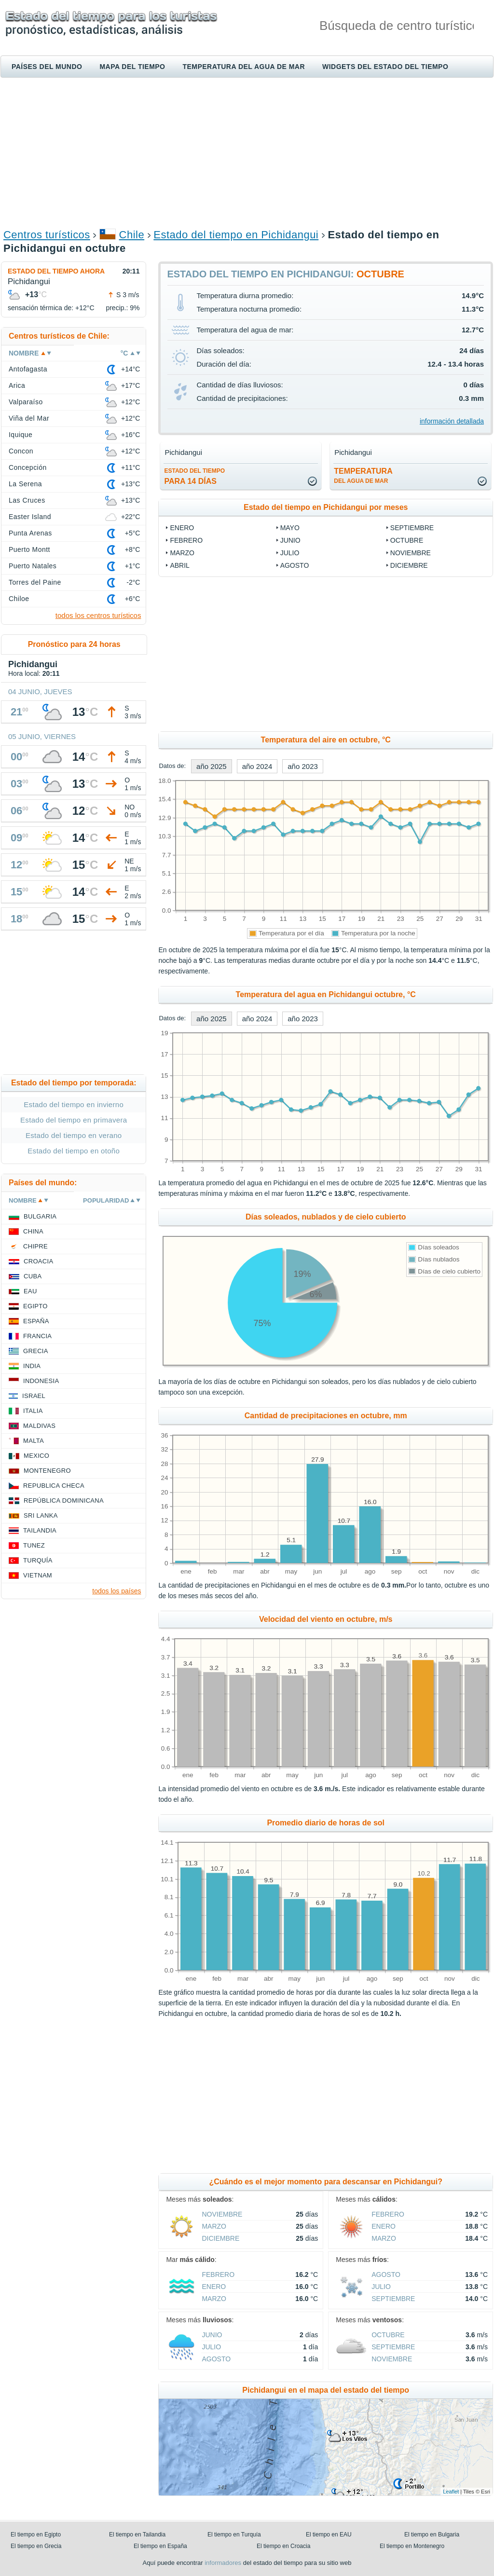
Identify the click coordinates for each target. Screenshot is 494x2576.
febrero (186, 540)
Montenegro (47, 1470)
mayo (290, 528)
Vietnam (37, 1575)
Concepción (28, 467)
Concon (21, 451)
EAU (30, 1291)
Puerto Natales (32, 566)
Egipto (35, 1306)
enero (182, 528)
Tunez (34, 1545)
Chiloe (19, 599)
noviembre (410, 553)
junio (290, 540)
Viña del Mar (29, 418)
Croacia (38, 1261)
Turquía (38, 1560)
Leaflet (451, 2491)
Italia (33, 1410)
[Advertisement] (247, 152)
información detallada (452, 421)
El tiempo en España (160, 2546)
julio (290, 553)
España (36, 1321)
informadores (223, 2562)
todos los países (116, 1591)
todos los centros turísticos (98, 615)
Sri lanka (41, 1515)
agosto (294, 565)
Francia (37, 1336)
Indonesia (41, 1380)
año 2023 (303, 766)
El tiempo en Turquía (234, 2534)
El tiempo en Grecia (36, 2546)
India (32, 1366)
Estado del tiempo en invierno (74, 1104)
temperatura (363, 475)
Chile (132, 235)
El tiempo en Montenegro (412, 2546)
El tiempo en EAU (329, 2534)
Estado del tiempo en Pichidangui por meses (326, 507)
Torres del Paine (35, 582)
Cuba (32, 1276)
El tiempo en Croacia (283, 2546)
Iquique (20, 434)
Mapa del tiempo (132, 66)
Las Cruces (27, 500)
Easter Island (30, 517)
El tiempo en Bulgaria (431, 2534)
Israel (33, 1395)
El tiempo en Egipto (36, 2534)
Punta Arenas (30, 533)
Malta (33, 1440)
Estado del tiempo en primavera (73, 1120)
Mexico (36, 1455)
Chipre (35, 1246)
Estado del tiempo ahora (56, 271)
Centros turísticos (46, 235)
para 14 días (194, 476)
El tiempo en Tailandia (137, 2534)
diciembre (409, 565)
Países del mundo (47, 66)
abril (179, 565)
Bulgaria (40, 1216)
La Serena (25, 484)
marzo (182, 553)
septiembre (412, 528)
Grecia (35, 1351)
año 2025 (211, 766)
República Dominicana (64, 1500)
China (33, 1231)
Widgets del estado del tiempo (385, 66)
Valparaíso (26, 402)
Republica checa (53, 1485)
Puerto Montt (29, 549)
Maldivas (39, 1425)
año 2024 (257, 766)
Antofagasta (28, 369)
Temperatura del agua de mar (243, 66)
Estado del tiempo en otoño (73, 1151)
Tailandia (39, 1530)
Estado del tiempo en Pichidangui (235, 235)
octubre (406, 540)
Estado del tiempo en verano (74, 1135)
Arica (17, 385)
